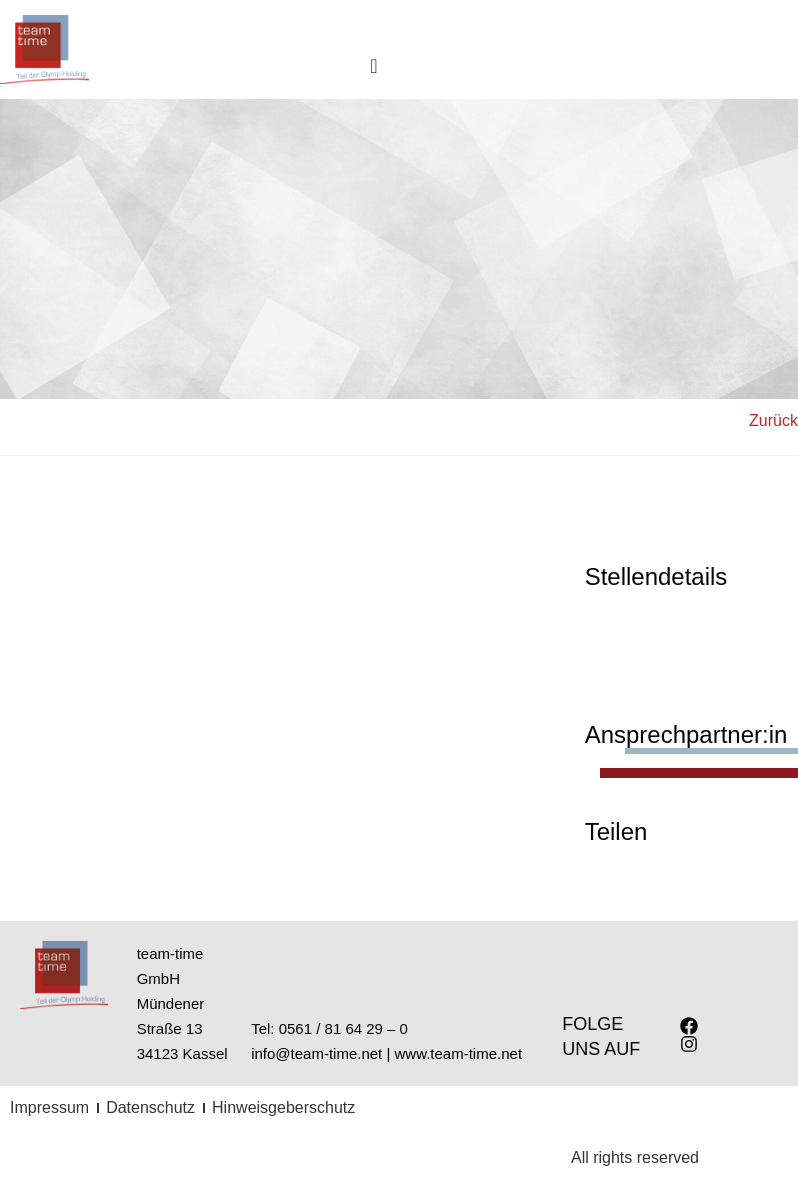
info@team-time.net (316, 1053)
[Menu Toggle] (373, 66)
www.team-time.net (459, 1053)
